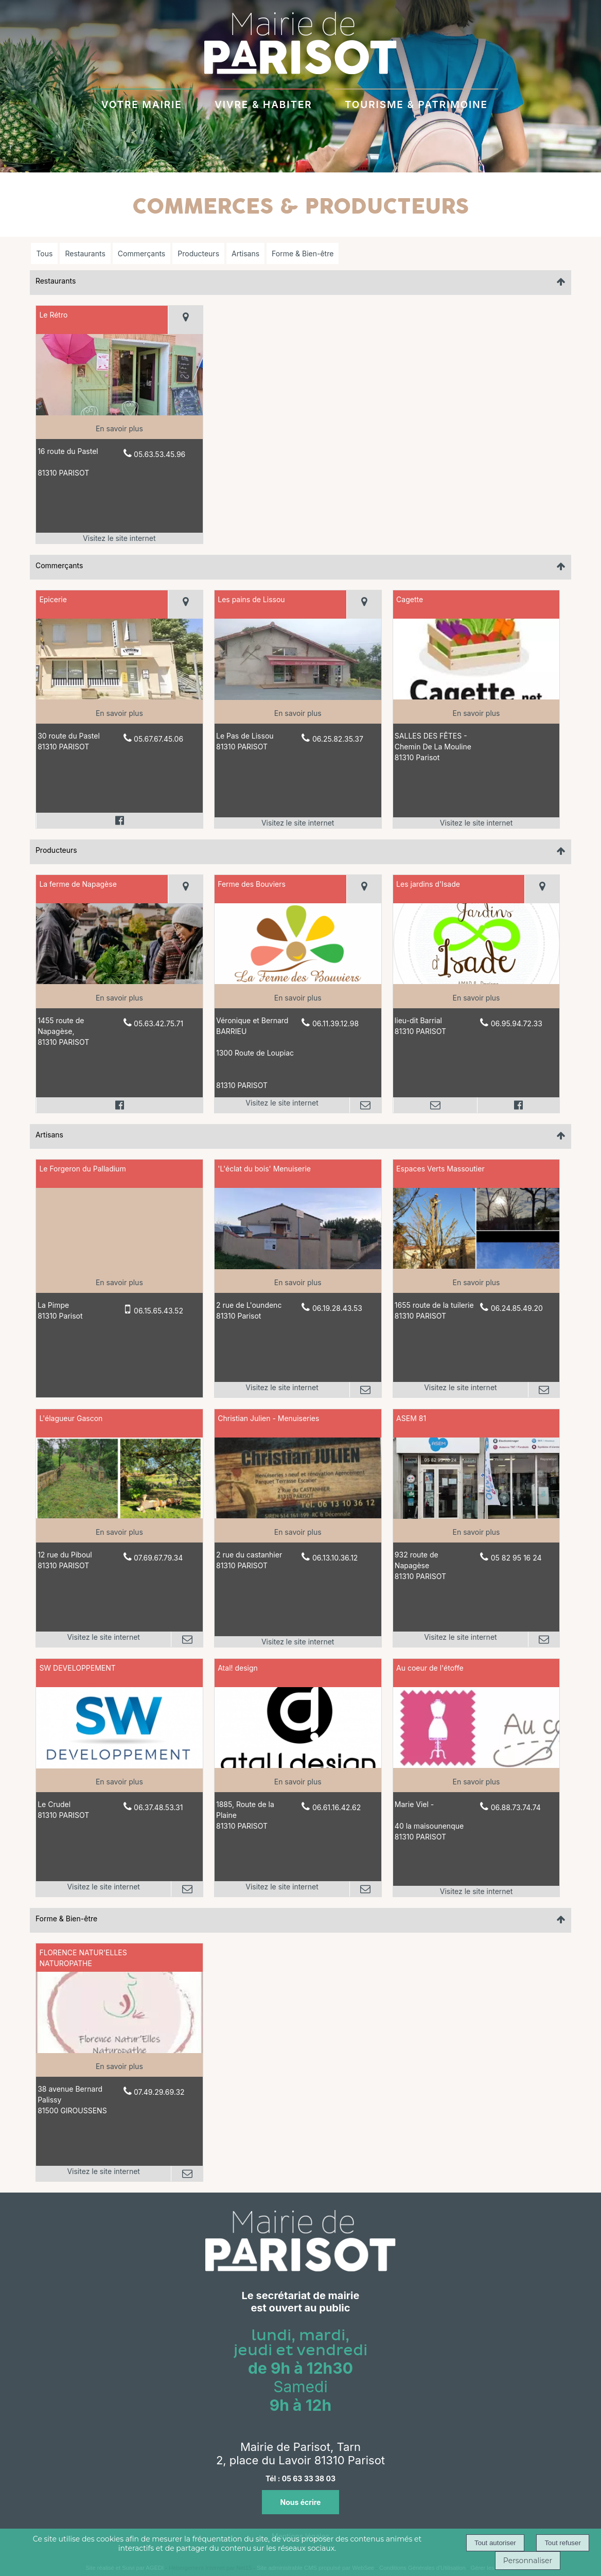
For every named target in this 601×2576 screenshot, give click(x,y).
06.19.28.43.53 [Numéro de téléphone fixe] (337, 1308)
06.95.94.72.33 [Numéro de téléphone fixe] (516, 1023)
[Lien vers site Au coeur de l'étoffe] (476, 1765)
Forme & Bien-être (302, 253)
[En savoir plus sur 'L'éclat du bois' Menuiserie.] (298, 1282)
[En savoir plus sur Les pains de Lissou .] (298, 713)
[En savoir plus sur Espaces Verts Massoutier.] (476, 1282)
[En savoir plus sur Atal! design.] (298, 1781)
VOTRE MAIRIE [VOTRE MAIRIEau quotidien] (141, 103)
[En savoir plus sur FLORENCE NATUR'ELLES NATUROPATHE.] (119, 2066)
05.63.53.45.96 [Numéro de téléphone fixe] (159, 454)
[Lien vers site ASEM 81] (476, 1516)
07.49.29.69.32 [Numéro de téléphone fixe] (159, 2092)
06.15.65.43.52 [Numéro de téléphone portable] (158, 1310)
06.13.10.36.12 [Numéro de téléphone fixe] (335, 1557)
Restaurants (85, 253)
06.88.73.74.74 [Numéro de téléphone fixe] (516, 1807)
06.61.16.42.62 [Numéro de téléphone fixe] (336, 1807)
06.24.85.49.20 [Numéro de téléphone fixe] (517, 1308)
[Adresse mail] (365, 1105)
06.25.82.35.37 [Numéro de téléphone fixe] (337, 738)
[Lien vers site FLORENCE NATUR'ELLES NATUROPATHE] (119, 2050)
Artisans (245, 253)
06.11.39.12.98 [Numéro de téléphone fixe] (335, 1023)
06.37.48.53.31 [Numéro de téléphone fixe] (158, 1807)
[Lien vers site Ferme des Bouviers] (298, 981)
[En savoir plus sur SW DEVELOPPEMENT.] (119, 1781)
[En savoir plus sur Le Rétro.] (119, 428)
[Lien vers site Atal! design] (298, 1765)
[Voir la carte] (185, 320)
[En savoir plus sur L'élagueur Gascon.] (119, 1532)
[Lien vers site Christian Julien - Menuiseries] (298, 1515)
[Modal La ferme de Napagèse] (119, 981)
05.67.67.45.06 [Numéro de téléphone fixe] (158, 738)
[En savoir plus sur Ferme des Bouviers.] (298, 997)
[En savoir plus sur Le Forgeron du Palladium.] (119, 1282)
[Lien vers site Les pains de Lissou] (298, 697)
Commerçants (141, 253)
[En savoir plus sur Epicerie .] (119, 713)
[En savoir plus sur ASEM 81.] (476, 1532)
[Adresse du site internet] (119, 538)
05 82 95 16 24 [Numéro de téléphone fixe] (516, 1557)
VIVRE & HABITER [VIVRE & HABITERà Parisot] (263, 103)
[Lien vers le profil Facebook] (119, 820)
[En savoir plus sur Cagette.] (476, 713)
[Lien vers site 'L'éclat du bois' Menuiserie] (298, 1266)
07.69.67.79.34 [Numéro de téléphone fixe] (158, 1557)
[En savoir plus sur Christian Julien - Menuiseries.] (298, 1532)
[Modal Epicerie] (119, 696)
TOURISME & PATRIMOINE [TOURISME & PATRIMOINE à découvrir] (416, 103)
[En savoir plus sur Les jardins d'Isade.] (476, 997)
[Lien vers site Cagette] (476, 696)
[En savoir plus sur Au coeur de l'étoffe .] (476, 1781)
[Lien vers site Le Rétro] (119, 412)
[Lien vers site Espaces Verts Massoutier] (476, 1265)
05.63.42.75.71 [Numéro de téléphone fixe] (158, 1023)
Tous (44, 253)
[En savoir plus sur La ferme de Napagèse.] (119, 997)
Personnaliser (527, 2560)
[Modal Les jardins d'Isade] (476, 981)
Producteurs (198, 253)
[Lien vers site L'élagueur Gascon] (119, 1515)
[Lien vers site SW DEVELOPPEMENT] (119, 1765)
